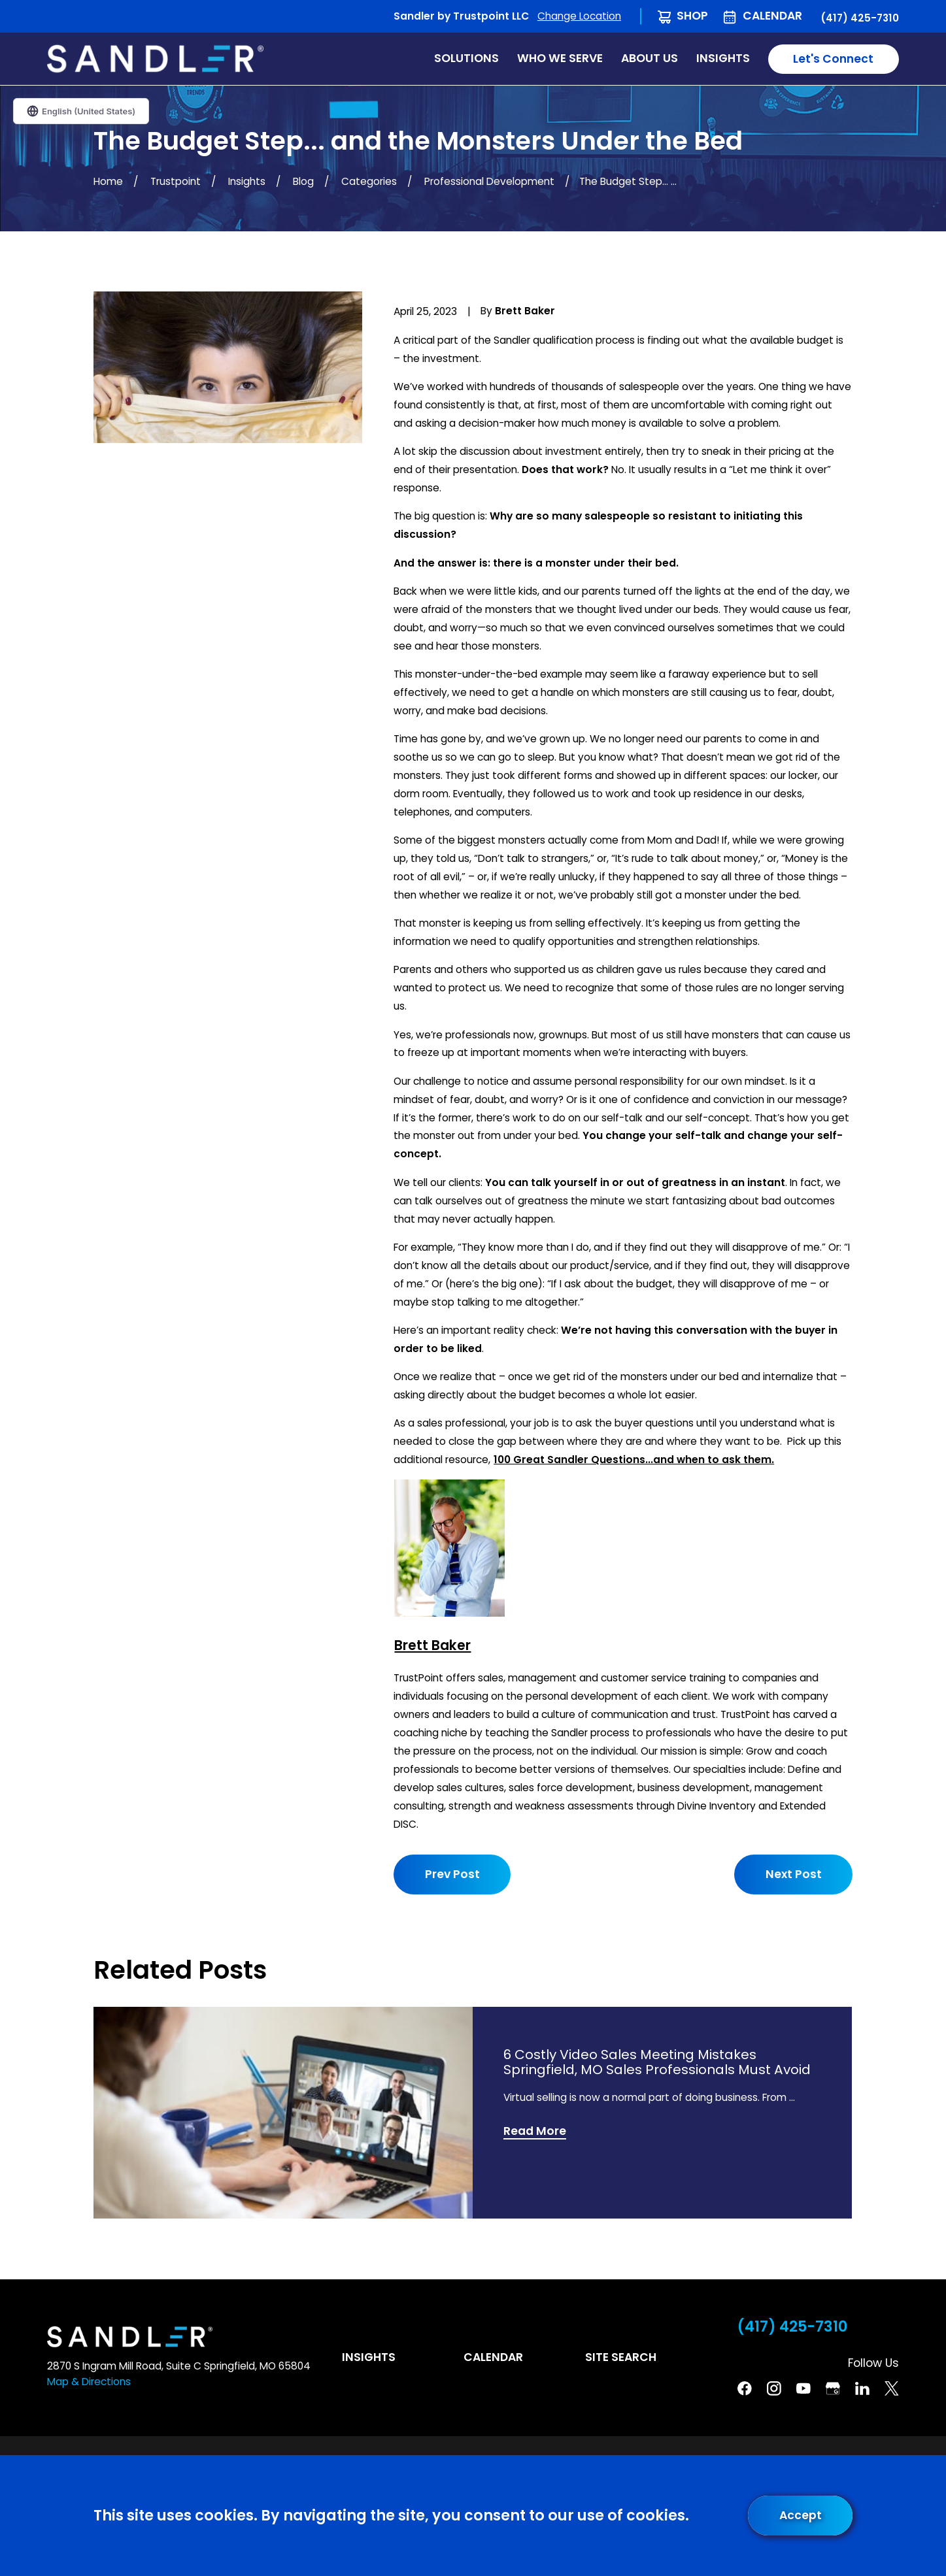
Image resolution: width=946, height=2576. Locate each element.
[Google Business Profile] (833, 2388)
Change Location (579, 16)
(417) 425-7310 (859, 18)
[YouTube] (803, 2388)
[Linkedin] (862, 2388)
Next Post (793, 1874)
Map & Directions (89, 2381)
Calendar (772, 16)
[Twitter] (892, 2388)
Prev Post (452, 1874)
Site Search (620, 2357)
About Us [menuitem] (649, 58)
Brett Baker (432, 1645)
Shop (692, 16)
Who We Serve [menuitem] (560, 58)
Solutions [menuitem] (466, 58)
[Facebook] (744, 2388)
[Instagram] (774, 2388)
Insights (369, 2357)
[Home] (155, 58)
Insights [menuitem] (723, 58)
